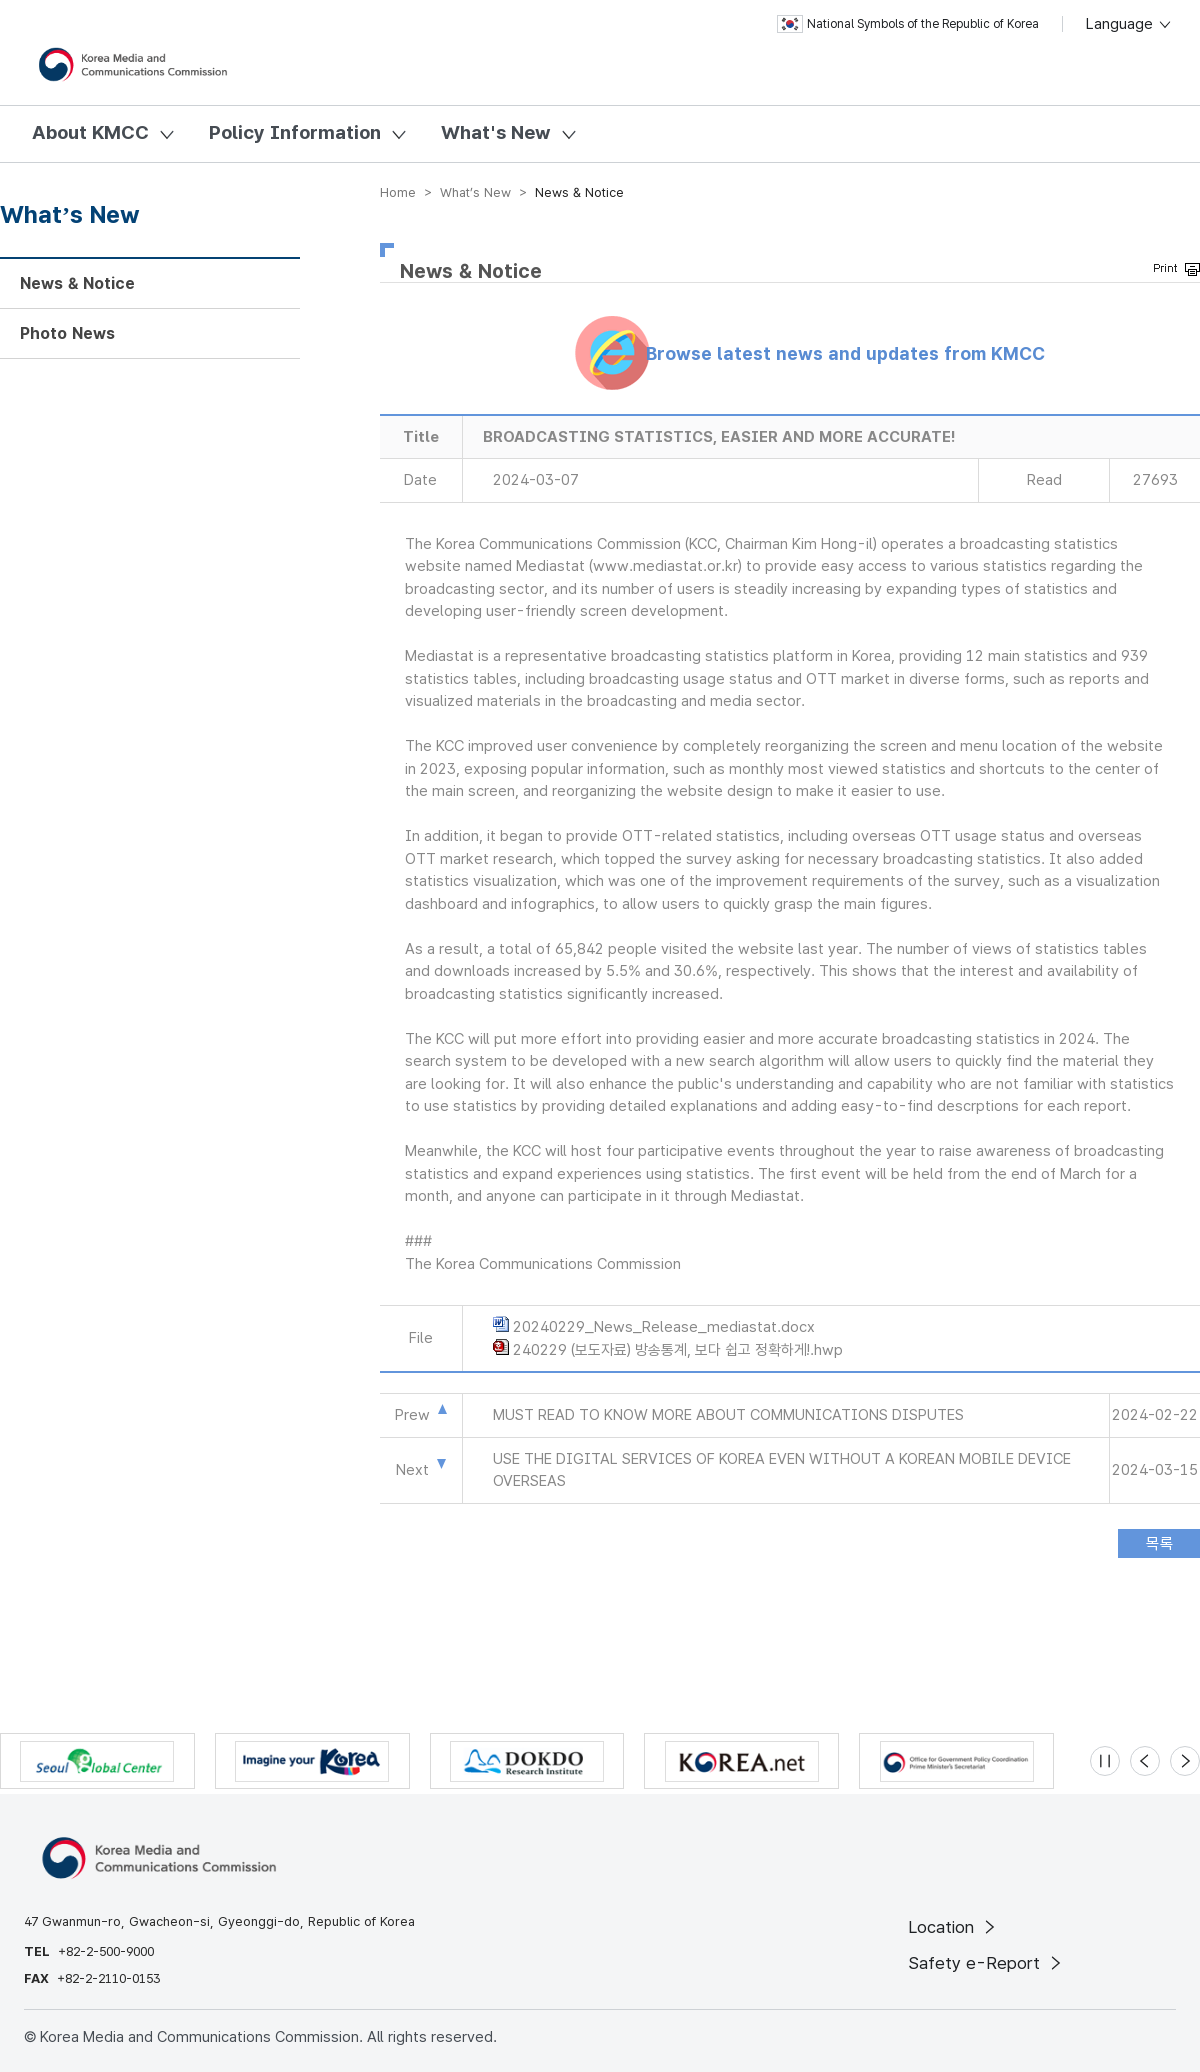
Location (953, 1927)
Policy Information (295, 132)
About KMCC (90, 132)
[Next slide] (1185, 1761)
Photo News (67, 333)
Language (1129, 24)
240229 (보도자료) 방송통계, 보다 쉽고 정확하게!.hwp (678, 1350)
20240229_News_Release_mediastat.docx (664, 1327)
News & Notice (77, 283)
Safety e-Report (986, 1963)
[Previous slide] (1145, 1761)
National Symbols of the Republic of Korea (908, 24)
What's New (496, 132)
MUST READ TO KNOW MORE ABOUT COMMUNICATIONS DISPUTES (728, 1415)
